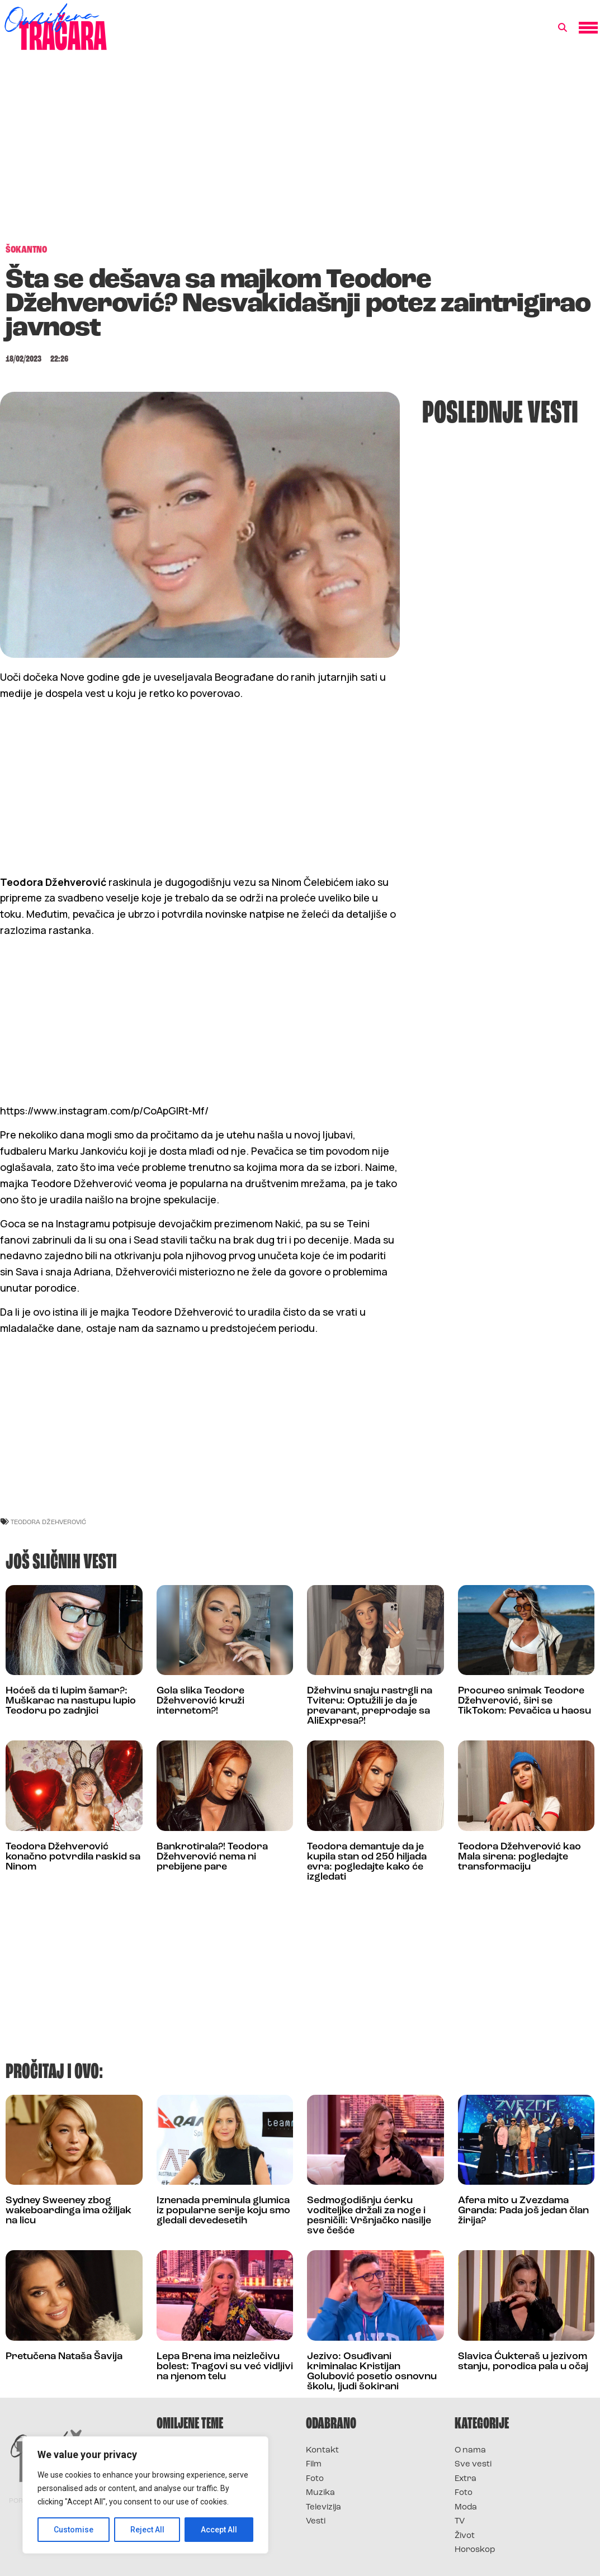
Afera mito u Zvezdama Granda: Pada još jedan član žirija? (523, 2210)
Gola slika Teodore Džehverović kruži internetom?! (200, 1701)
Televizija (323, 2507)
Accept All (219, 2529)
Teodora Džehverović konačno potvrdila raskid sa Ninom (73, 1857)
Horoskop (475, 2550)
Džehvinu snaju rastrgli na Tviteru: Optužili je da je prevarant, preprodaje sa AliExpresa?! (369, 1706)
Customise (73, 2529)
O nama (470, 2450)
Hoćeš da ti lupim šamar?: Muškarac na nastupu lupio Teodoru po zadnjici (71, 1701)
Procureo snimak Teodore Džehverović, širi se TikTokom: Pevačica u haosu (524, 1701)
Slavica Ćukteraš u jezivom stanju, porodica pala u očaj (523, 2361)
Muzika (320, 2493)
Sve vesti (473, 2464)
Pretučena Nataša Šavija (64, 2356)
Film (314, 2464)
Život (465, 2536)
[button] (562, 28)
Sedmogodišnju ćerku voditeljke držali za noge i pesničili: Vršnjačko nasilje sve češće (369, 2215)
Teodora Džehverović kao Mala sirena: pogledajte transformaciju (519, 1857)
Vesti (315, 2521)
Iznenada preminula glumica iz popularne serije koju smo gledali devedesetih (223, 2210)
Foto (315, 2479)
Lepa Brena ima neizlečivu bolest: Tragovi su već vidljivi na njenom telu (225, 2366)
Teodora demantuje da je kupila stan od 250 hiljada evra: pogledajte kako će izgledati (367, 1862)
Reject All (147, 2529)
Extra (465, 2479)
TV (460, 2521)
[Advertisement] (300, 153)
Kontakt (322, 2450)
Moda (466, 2507)
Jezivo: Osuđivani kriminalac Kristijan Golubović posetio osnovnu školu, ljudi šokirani (372, 2371)
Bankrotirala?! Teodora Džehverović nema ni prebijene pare (212, 1857)
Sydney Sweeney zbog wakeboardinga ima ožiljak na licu (68, 2210)
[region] (145, 2495)
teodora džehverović (48, 1521)
